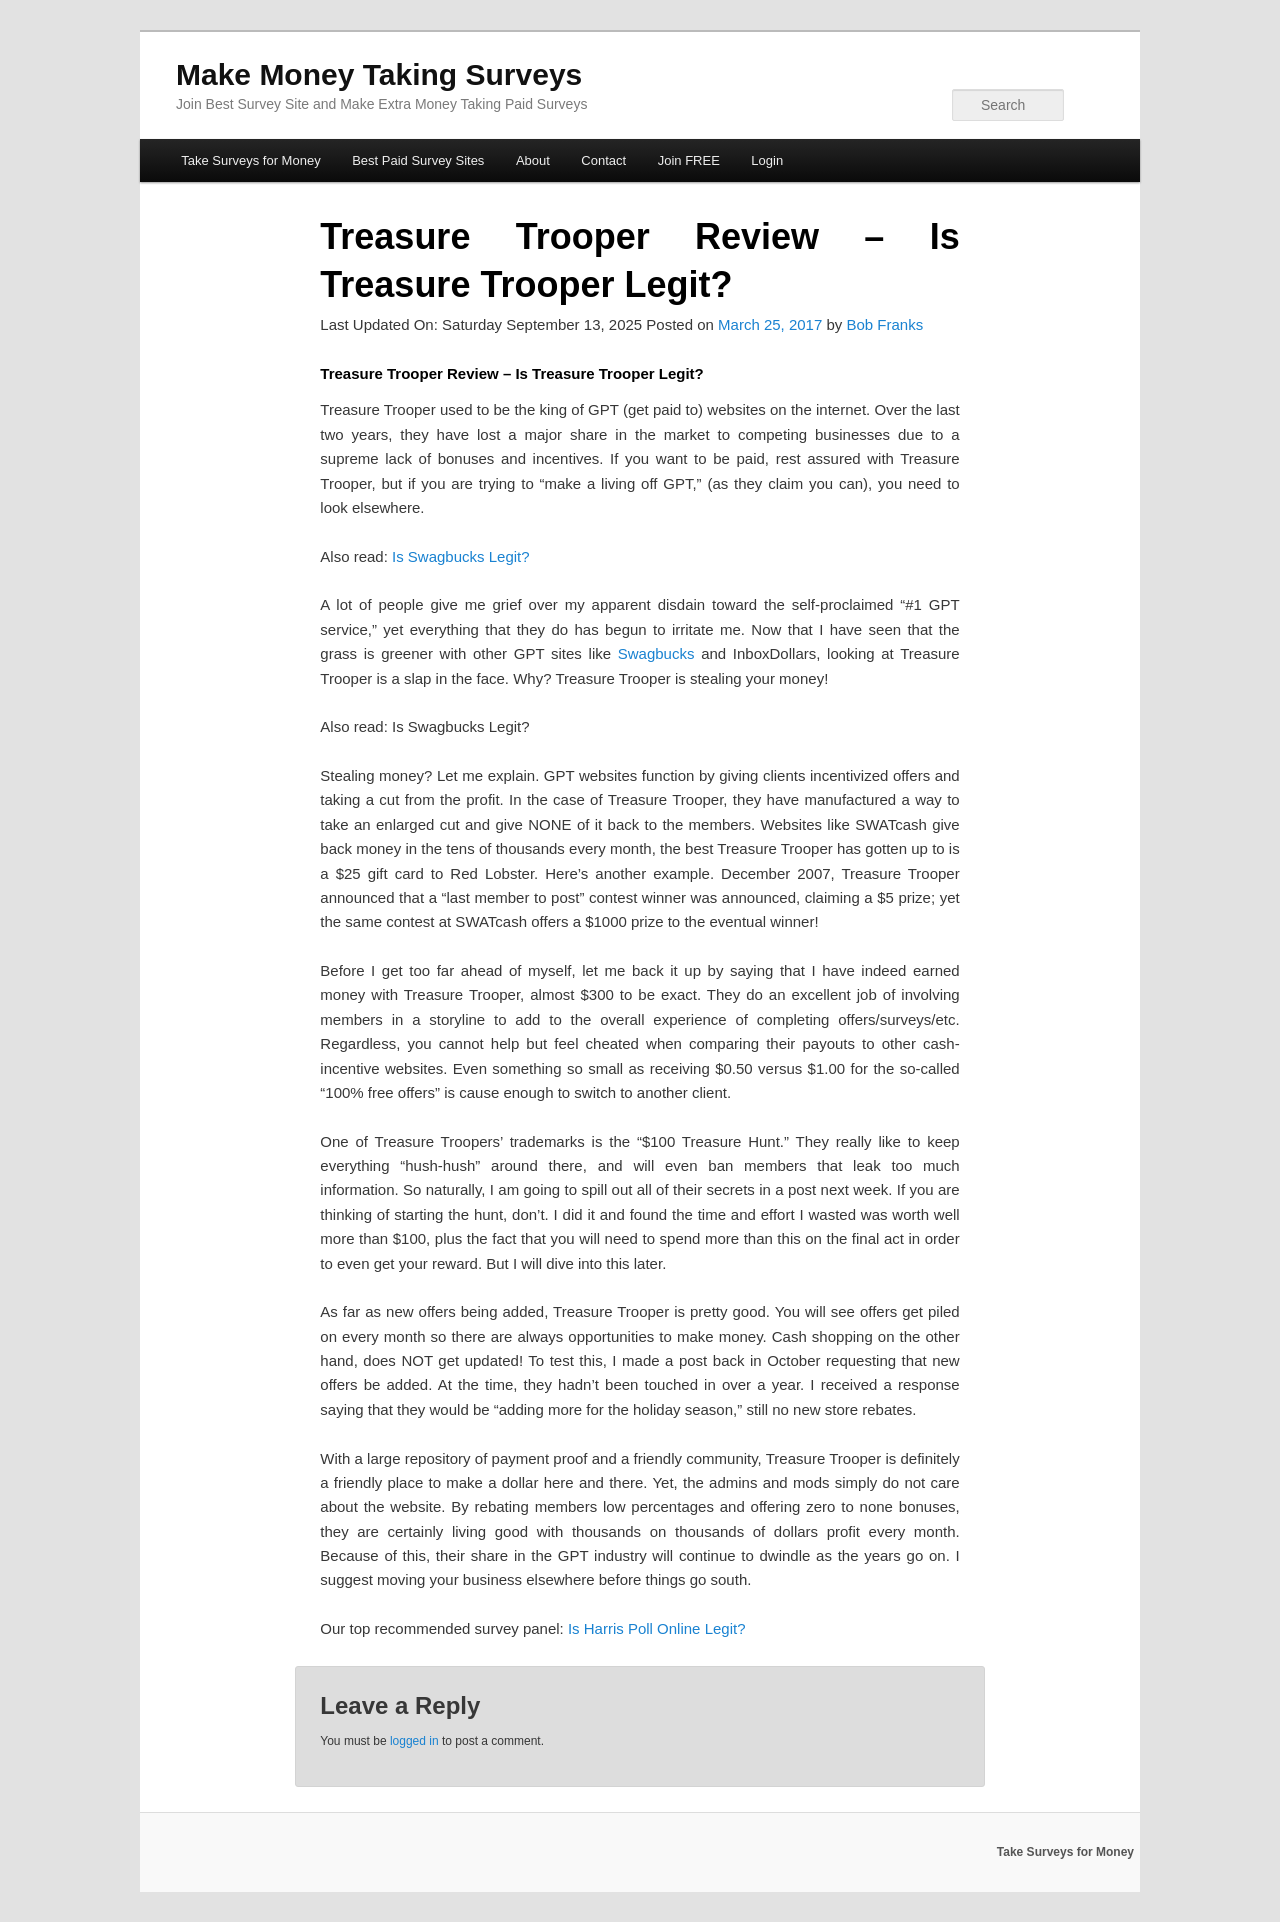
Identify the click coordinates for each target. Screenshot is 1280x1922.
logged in (414, 1741)
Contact (603, 160)
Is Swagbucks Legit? (461, 556)
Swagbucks (656, 653)
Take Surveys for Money (250, 160)
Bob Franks (884, 324)
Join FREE (689, 160)
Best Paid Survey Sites (418, 160)
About (533, 160)
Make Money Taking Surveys (379, 74)
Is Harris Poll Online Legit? (657, 1628)
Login (767, 160)
